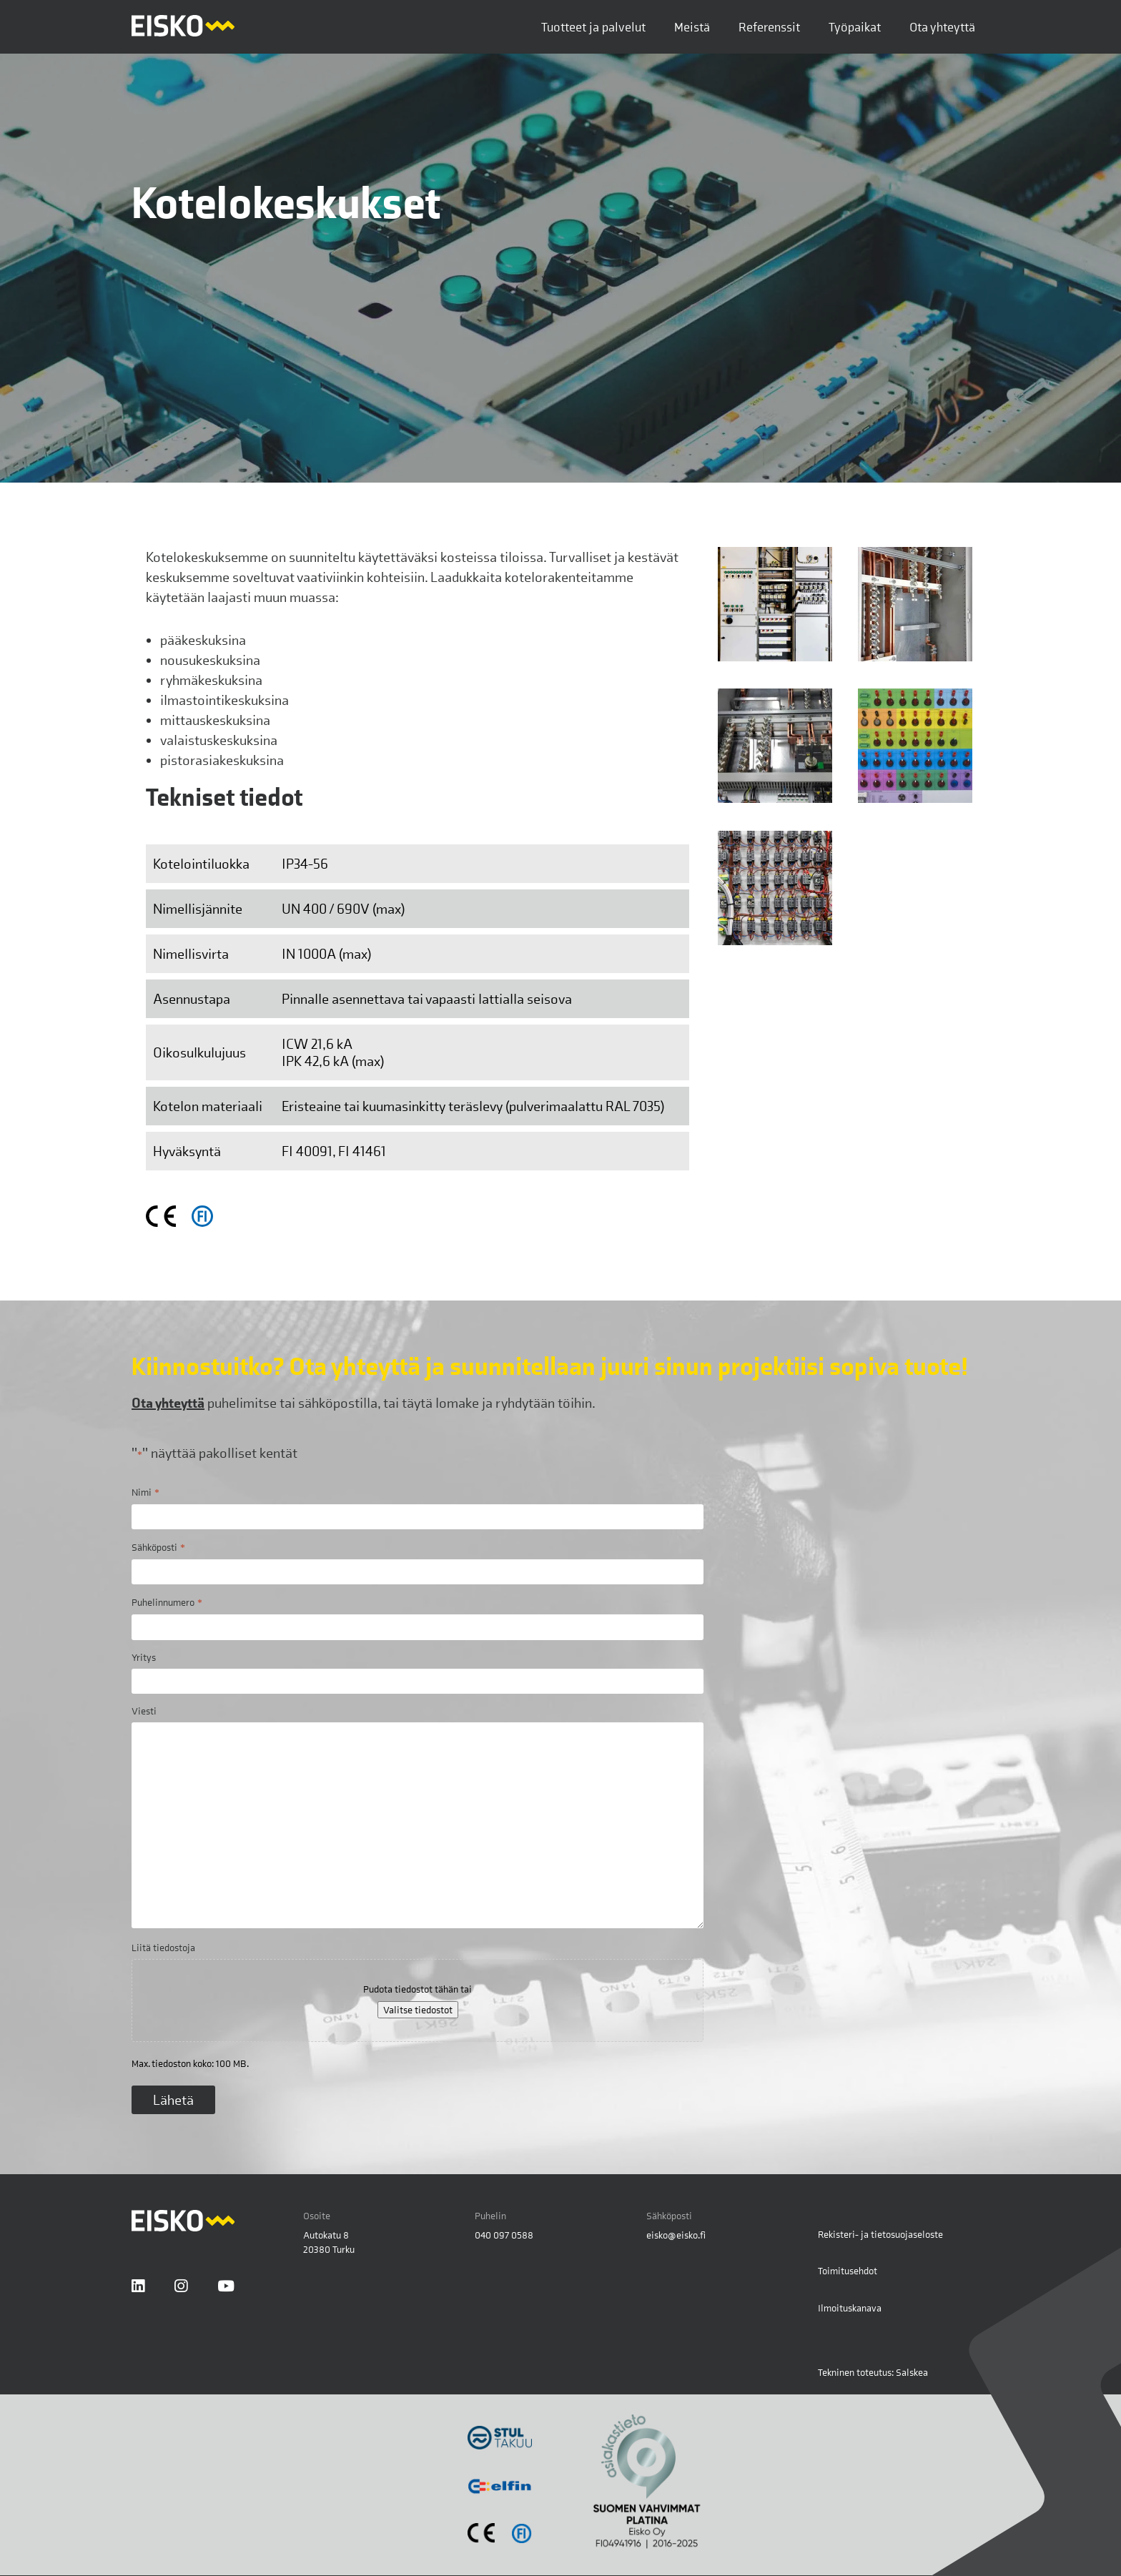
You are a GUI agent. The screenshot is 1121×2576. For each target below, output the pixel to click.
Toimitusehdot (847, 2270)
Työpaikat (855, 27)
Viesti (144, 1711)
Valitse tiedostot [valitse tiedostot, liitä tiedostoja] (418, 2009)
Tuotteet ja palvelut (593, 27)
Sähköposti (158, 1547)
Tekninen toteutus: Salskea (873, 2372)
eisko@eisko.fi (676, 2235)
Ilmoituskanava (850, 2307)
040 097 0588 (504, 2235)
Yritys (144, 1657)
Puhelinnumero (167, 1602)
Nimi (145, 1492)
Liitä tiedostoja (163, 1947)
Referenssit (769, 27)
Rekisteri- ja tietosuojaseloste (880, 2234)
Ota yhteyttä (942, 27)
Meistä (692, 27)
